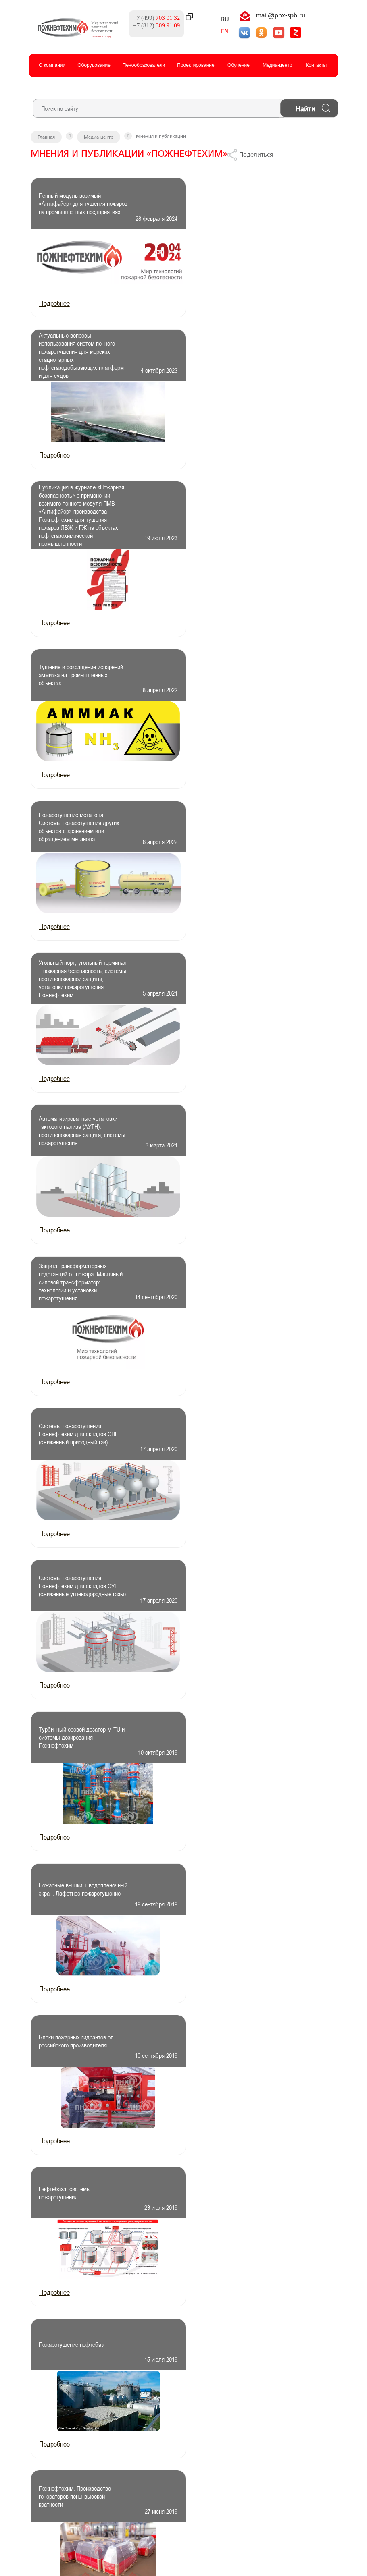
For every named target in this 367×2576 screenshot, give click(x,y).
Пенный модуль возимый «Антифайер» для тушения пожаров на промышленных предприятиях (73, 204)
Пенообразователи (144, 64)
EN (218, 32)
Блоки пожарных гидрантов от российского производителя (76, 1137)
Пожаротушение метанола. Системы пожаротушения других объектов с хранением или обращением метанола (75, 531)
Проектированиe (196, 64)
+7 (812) (148, 25)
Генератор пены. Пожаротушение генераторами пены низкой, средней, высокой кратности (234, 1440)
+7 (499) (148, 17)
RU (218, 20)
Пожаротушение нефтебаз (71, 1288)
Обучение (238, 64)
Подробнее (54, 303)
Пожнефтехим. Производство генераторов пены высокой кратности (233, 1288)
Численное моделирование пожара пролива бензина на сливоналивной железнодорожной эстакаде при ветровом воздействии (73, 1440)
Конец (132, 1732)
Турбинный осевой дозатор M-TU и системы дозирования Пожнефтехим (76, 985)
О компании (52, 64)
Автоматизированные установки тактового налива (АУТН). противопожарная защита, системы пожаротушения (73, 682)
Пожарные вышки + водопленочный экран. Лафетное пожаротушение (229, 985)
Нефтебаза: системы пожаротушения (223, 1137)
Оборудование (94, 64)
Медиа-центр (277, 64)
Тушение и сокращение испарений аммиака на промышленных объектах (229, 355)
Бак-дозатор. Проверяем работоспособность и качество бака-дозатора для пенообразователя (235, 1591)
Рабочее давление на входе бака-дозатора (73, 1591)
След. (110, 1732)
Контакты (316, 64)
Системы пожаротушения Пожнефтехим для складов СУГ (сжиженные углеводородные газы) (231, 834)
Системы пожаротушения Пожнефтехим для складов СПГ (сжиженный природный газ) (74, 834)
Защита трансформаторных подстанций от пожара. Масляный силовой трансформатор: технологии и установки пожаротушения (234, 682)
